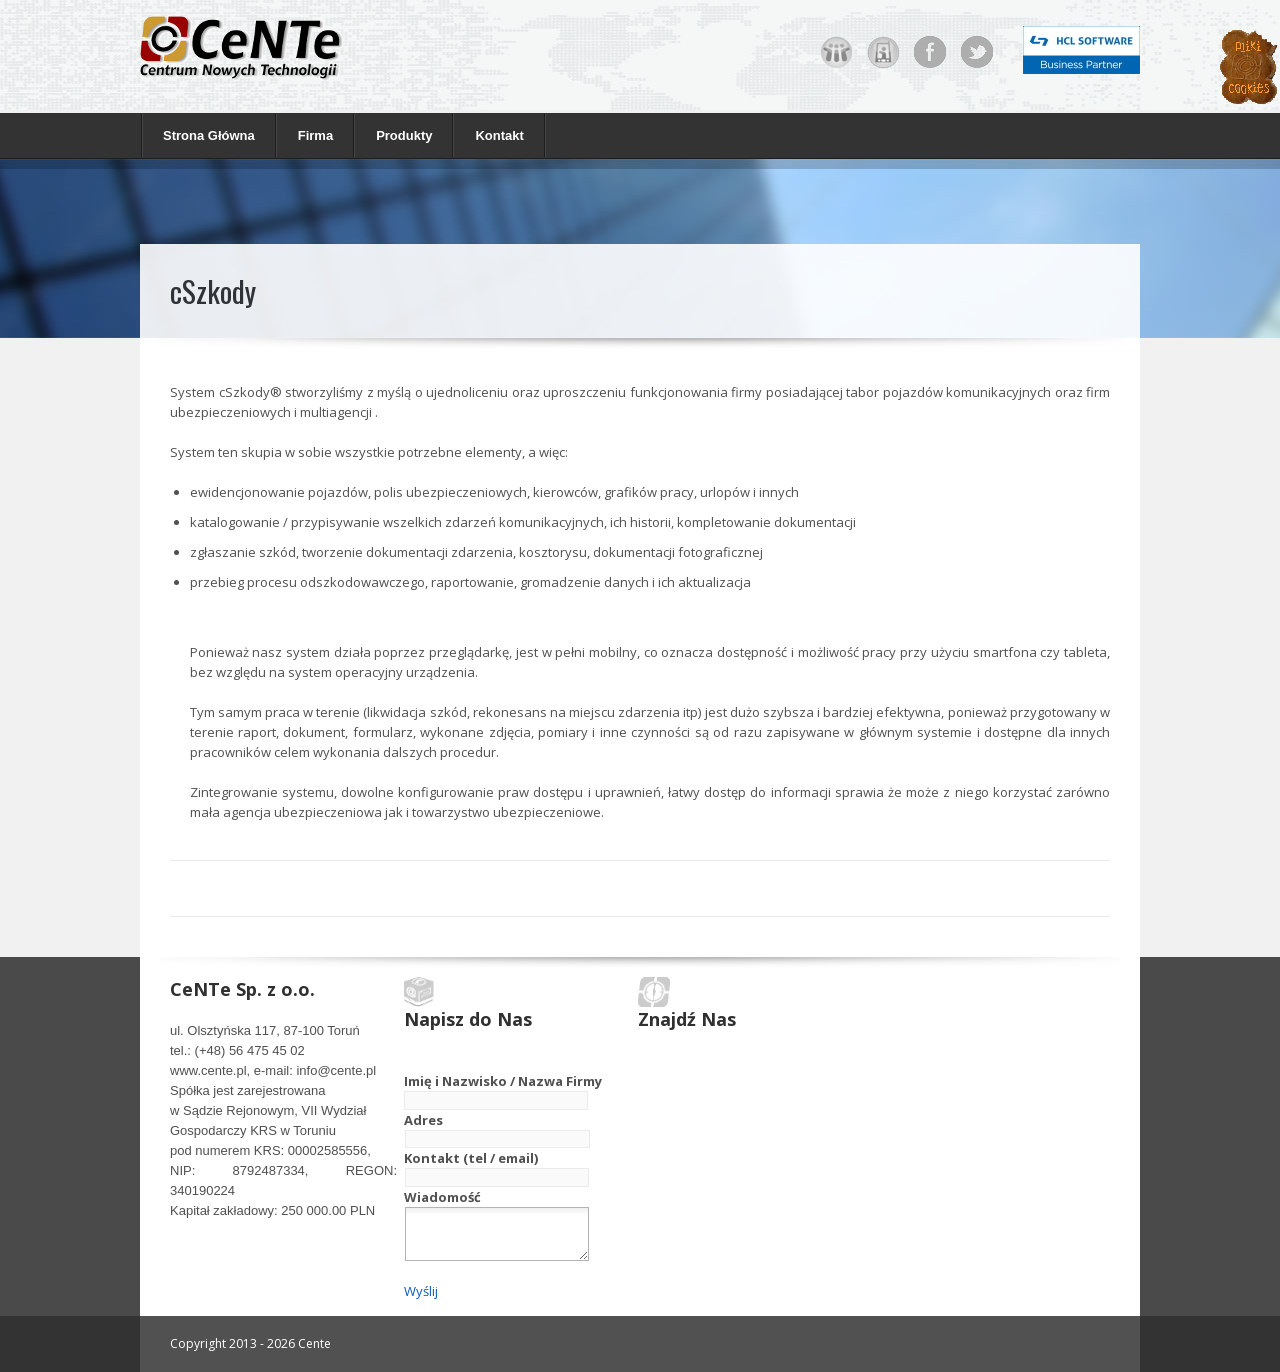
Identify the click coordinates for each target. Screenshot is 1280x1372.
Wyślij (421, 1291)
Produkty (399, 134)
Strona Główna (209, 135)
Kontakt (499, 135)
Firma (310, 134)
